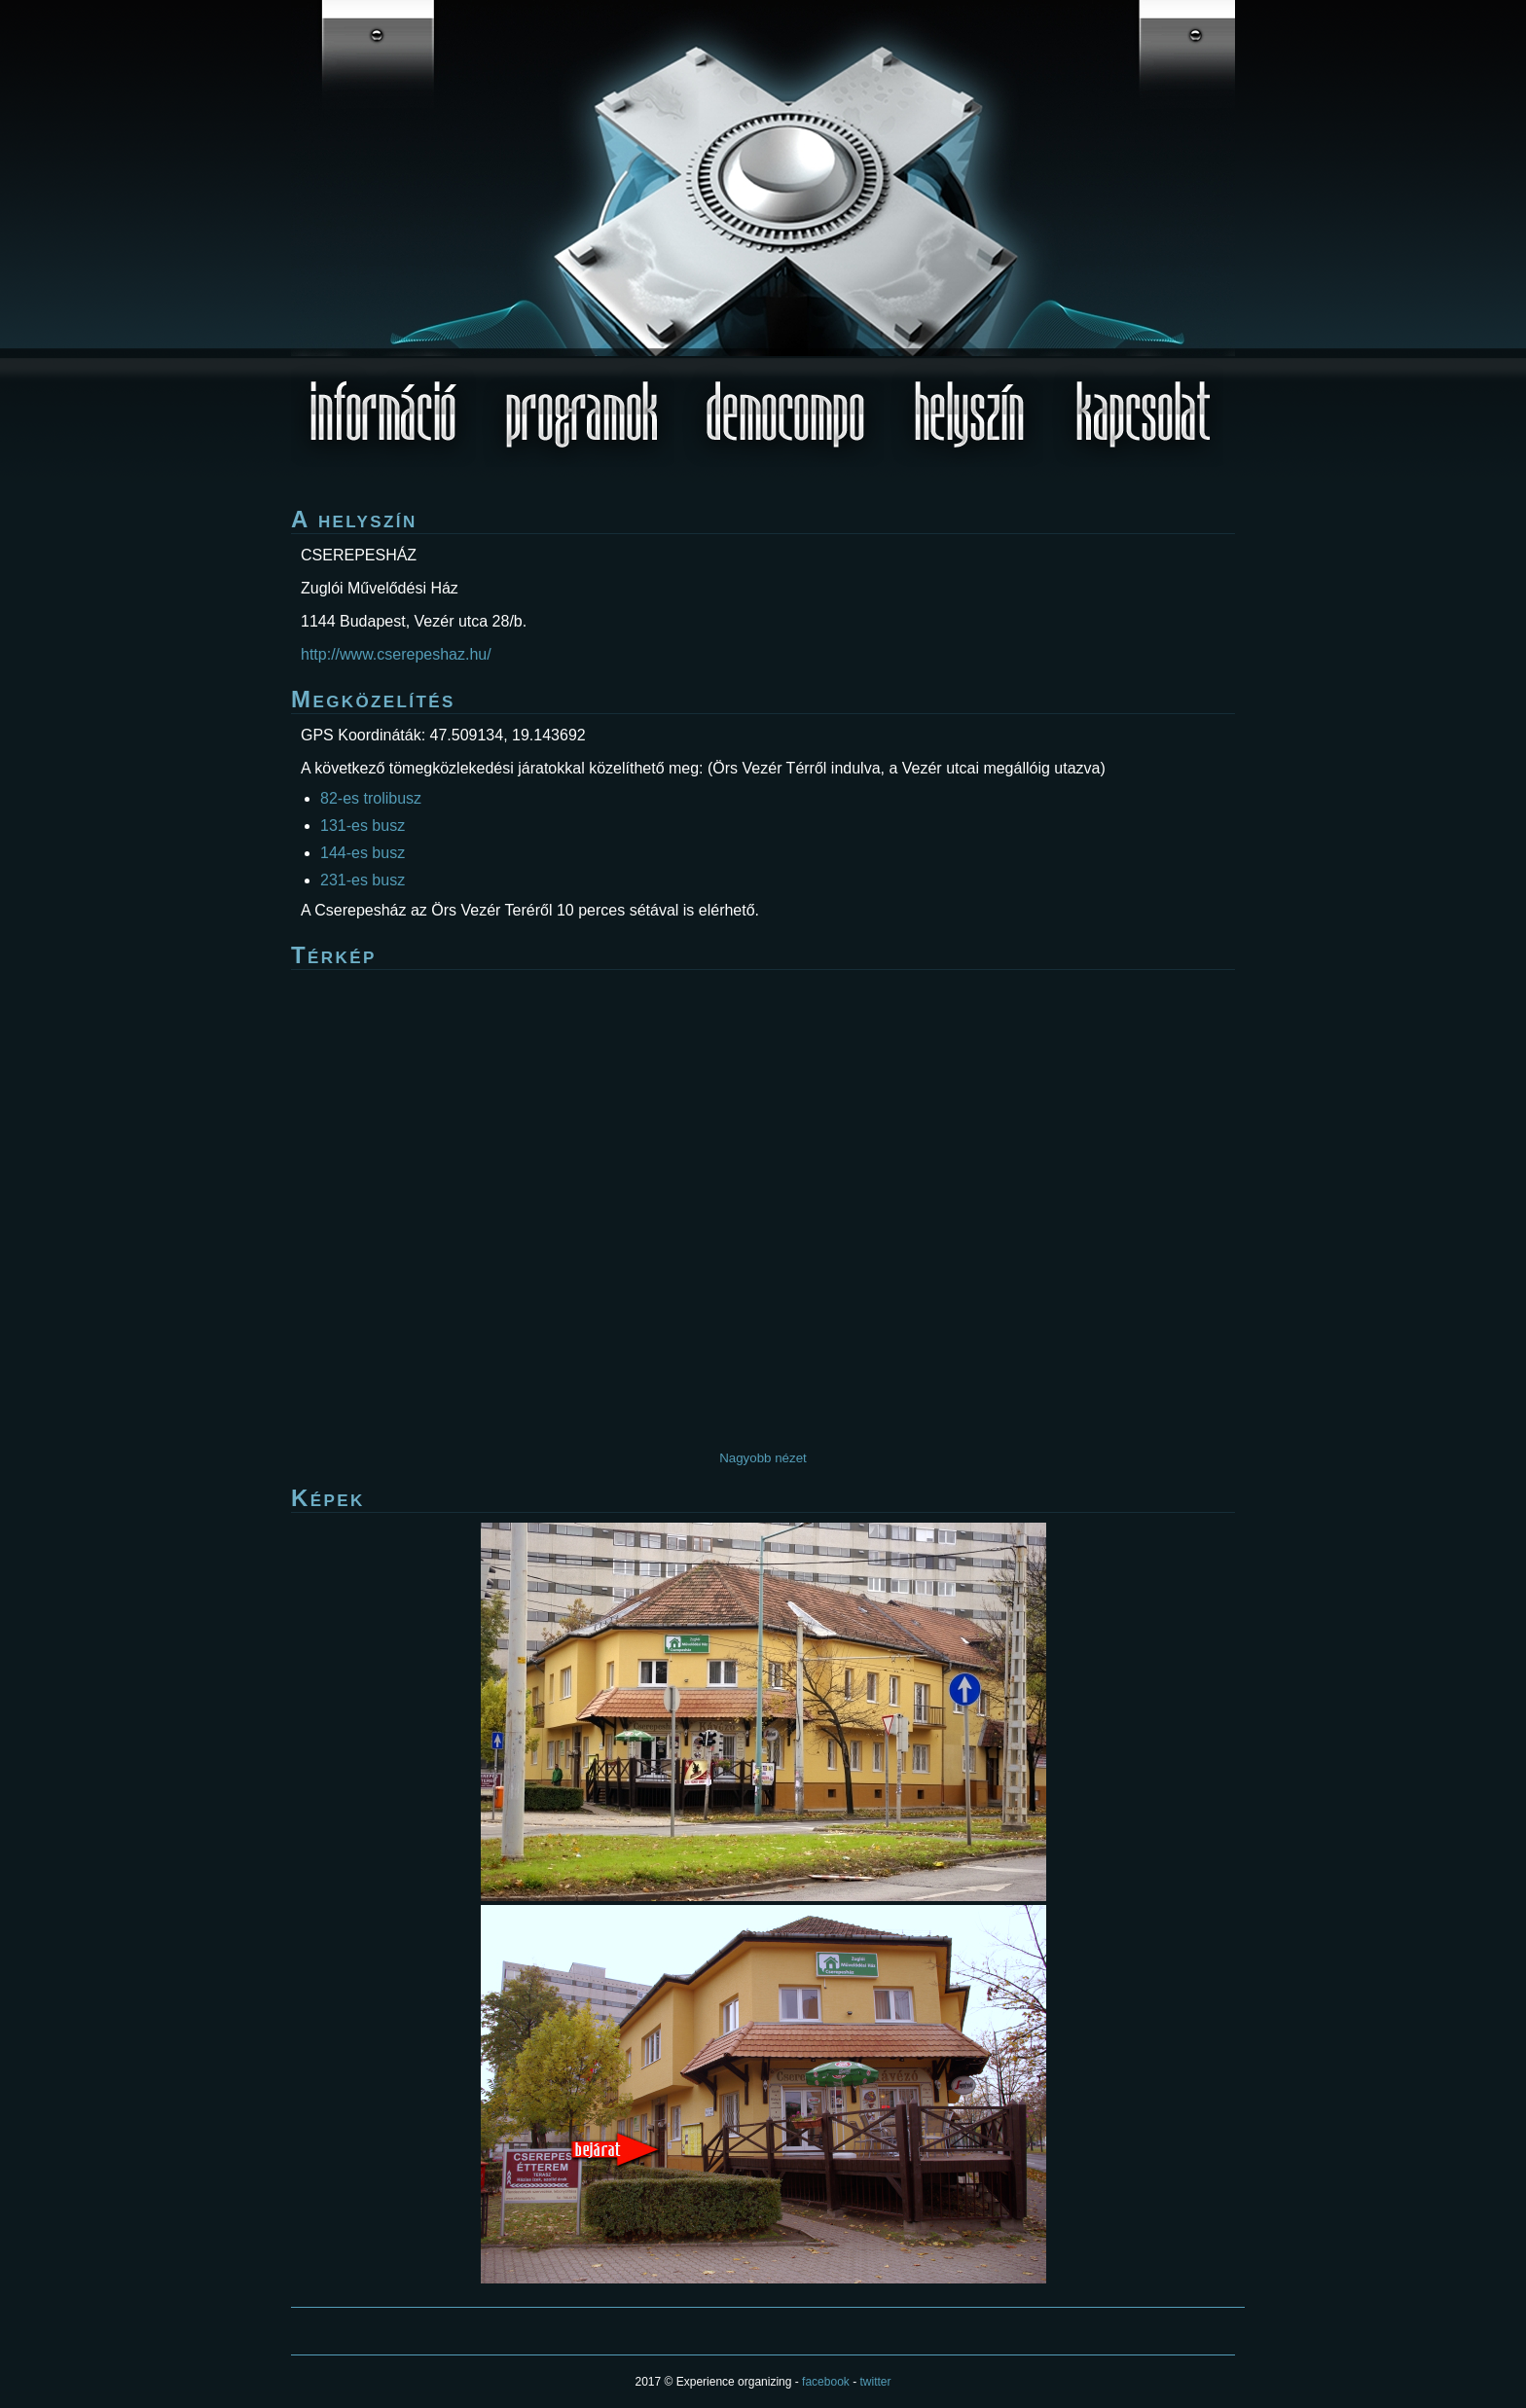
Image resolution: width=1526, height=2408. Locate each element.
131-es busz (362, 825)
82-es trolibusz (370, 798)
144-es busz (362, 853)
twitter (874, 2382)
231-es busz (362, 880)
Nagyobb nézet (763, 1458)
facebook (826, 2382)
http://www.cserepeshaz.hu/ (396, 654)
